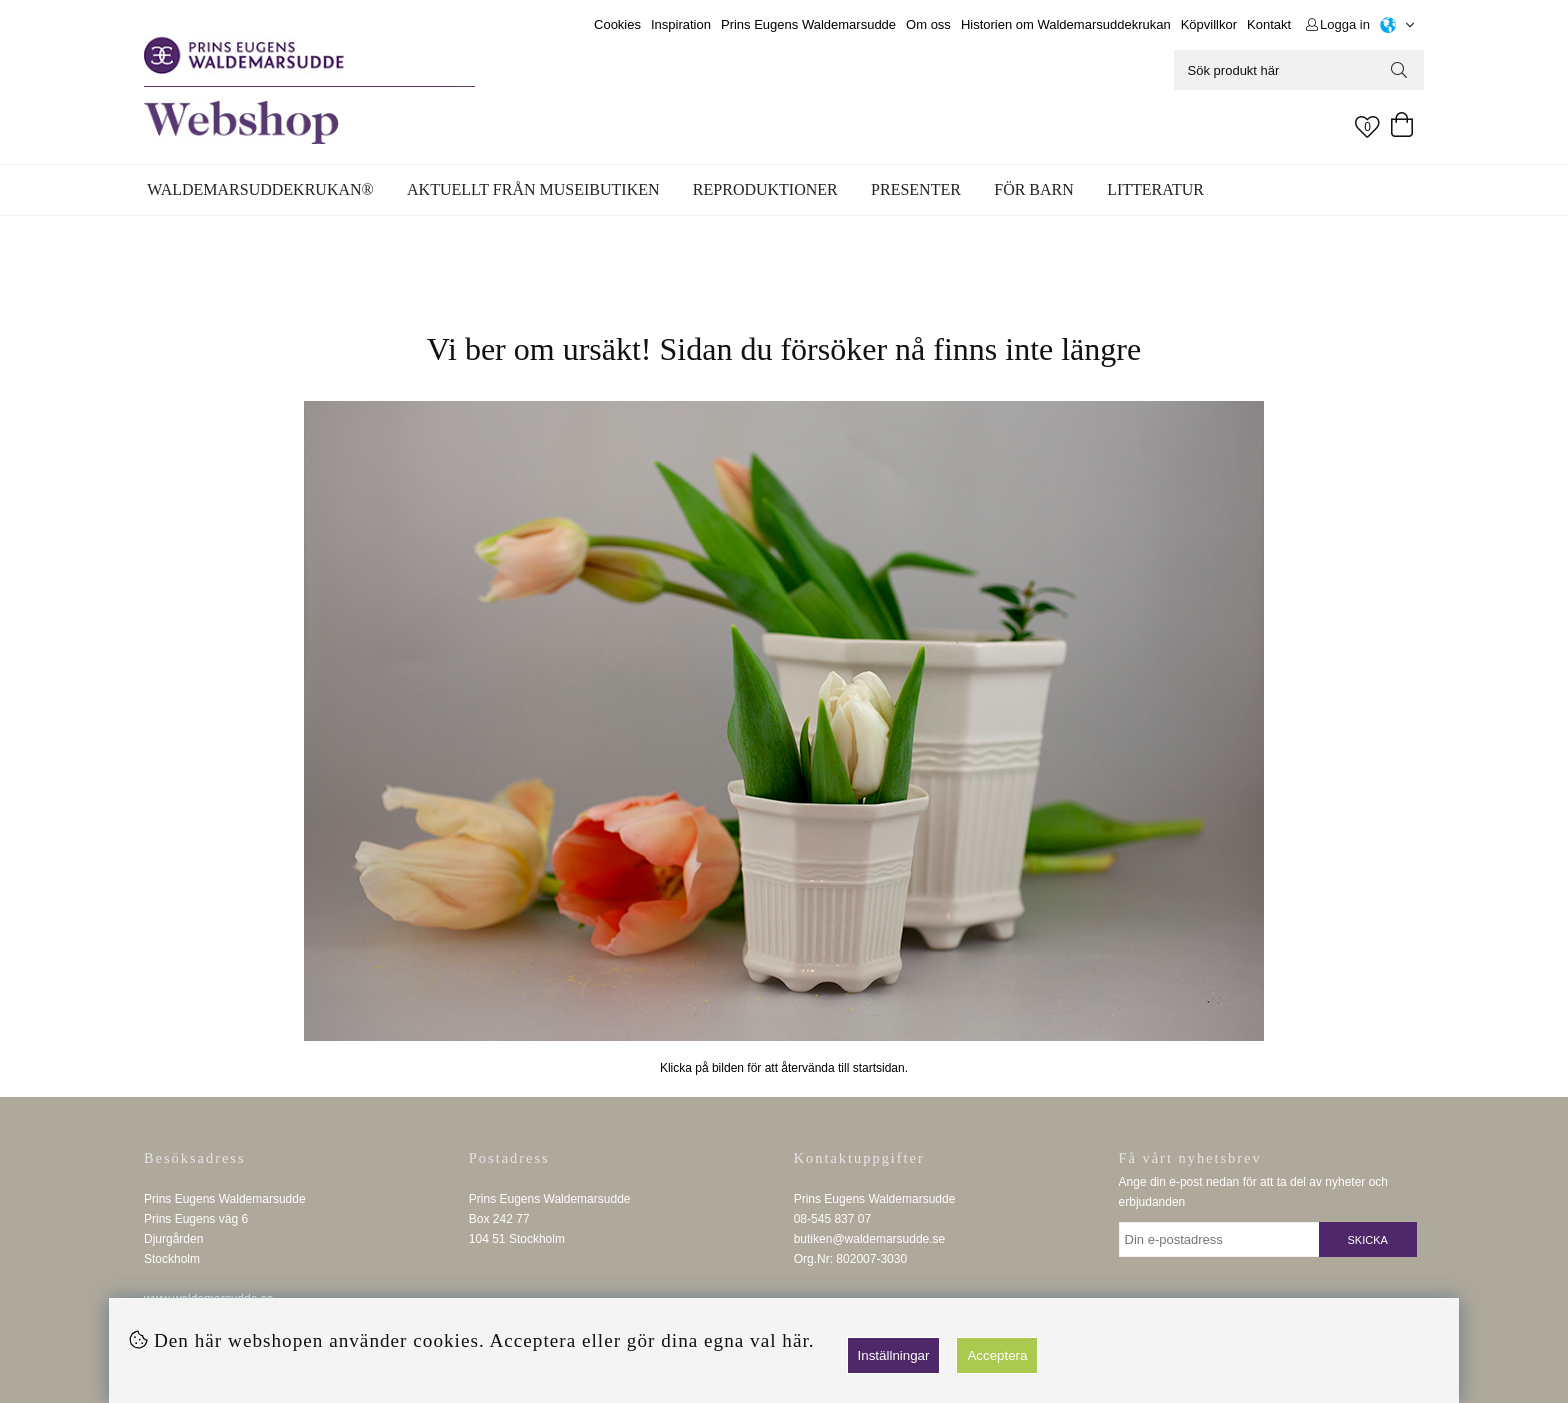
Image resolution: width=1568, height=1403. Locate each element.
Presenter (916, 189)
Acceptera (997, 1355)
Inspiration (681, 24)
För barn (1034, 189)
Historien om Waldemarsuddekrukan (1066, 24)
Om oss (928, 24)
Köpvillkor (1209, 24)
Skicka (1368, 1240)
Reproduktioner (765, 189)
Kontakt (1269, 24)
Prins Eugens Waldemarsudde (808, 24)
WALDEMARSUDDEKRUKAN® (260, 189)
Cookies (617, 24)
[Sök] (1299, 70)
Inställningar (894, 1355)
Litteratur (1155, 189)
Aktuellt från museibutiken (533, 189)
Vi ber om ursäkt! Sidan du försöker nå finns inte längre (784, 349)
